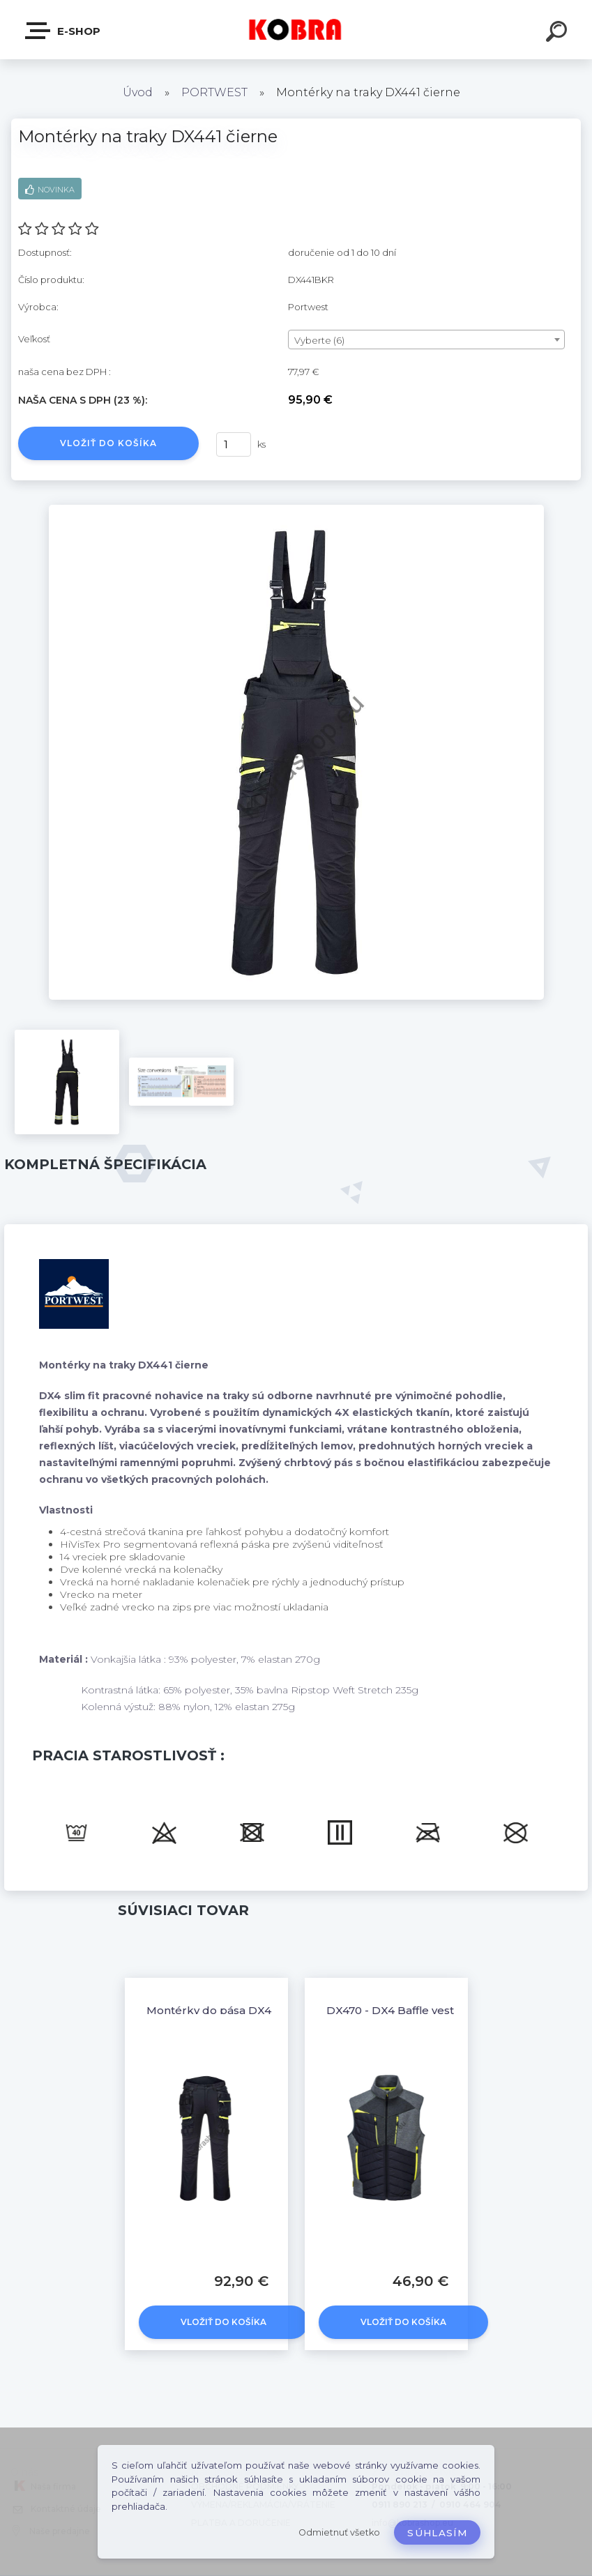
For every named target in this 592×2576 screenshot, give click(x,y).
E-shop (63, 30)
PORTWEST (214, 92)
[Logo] (296, 29)
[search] (558, 33)
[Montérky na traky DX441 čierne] (296, 509)
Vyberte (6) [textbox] (319, 340)
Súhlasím (437, 2532)
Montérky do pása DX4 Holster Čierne (250, 2010)
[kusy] (233, 444)
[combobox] (426, 339)
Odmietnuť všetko (339, 2532)
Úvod (138, 92)
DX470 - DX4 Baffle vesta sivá (404, 2010)
